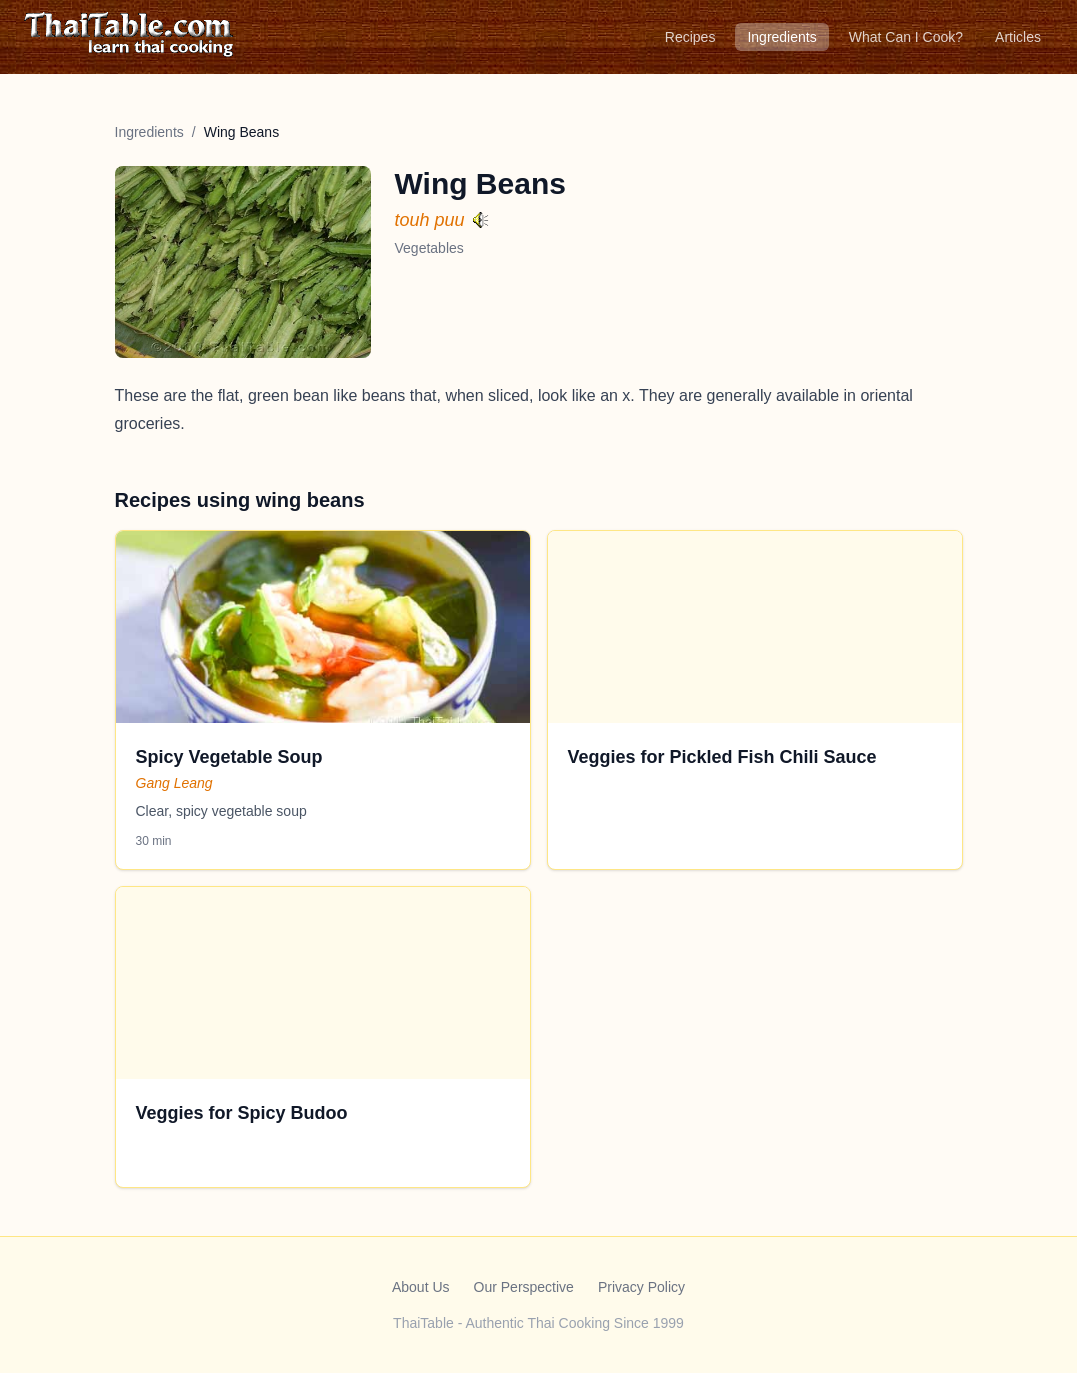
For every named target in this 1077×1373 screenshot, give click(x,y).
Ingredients (781, 37)
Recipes (690, 37)
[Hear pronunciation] (481, 219)
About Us (421, 1287)
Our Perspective (524, 1287)
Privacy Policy (641, 1287)
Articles (1018, 37)
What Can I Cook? (906, 37)
